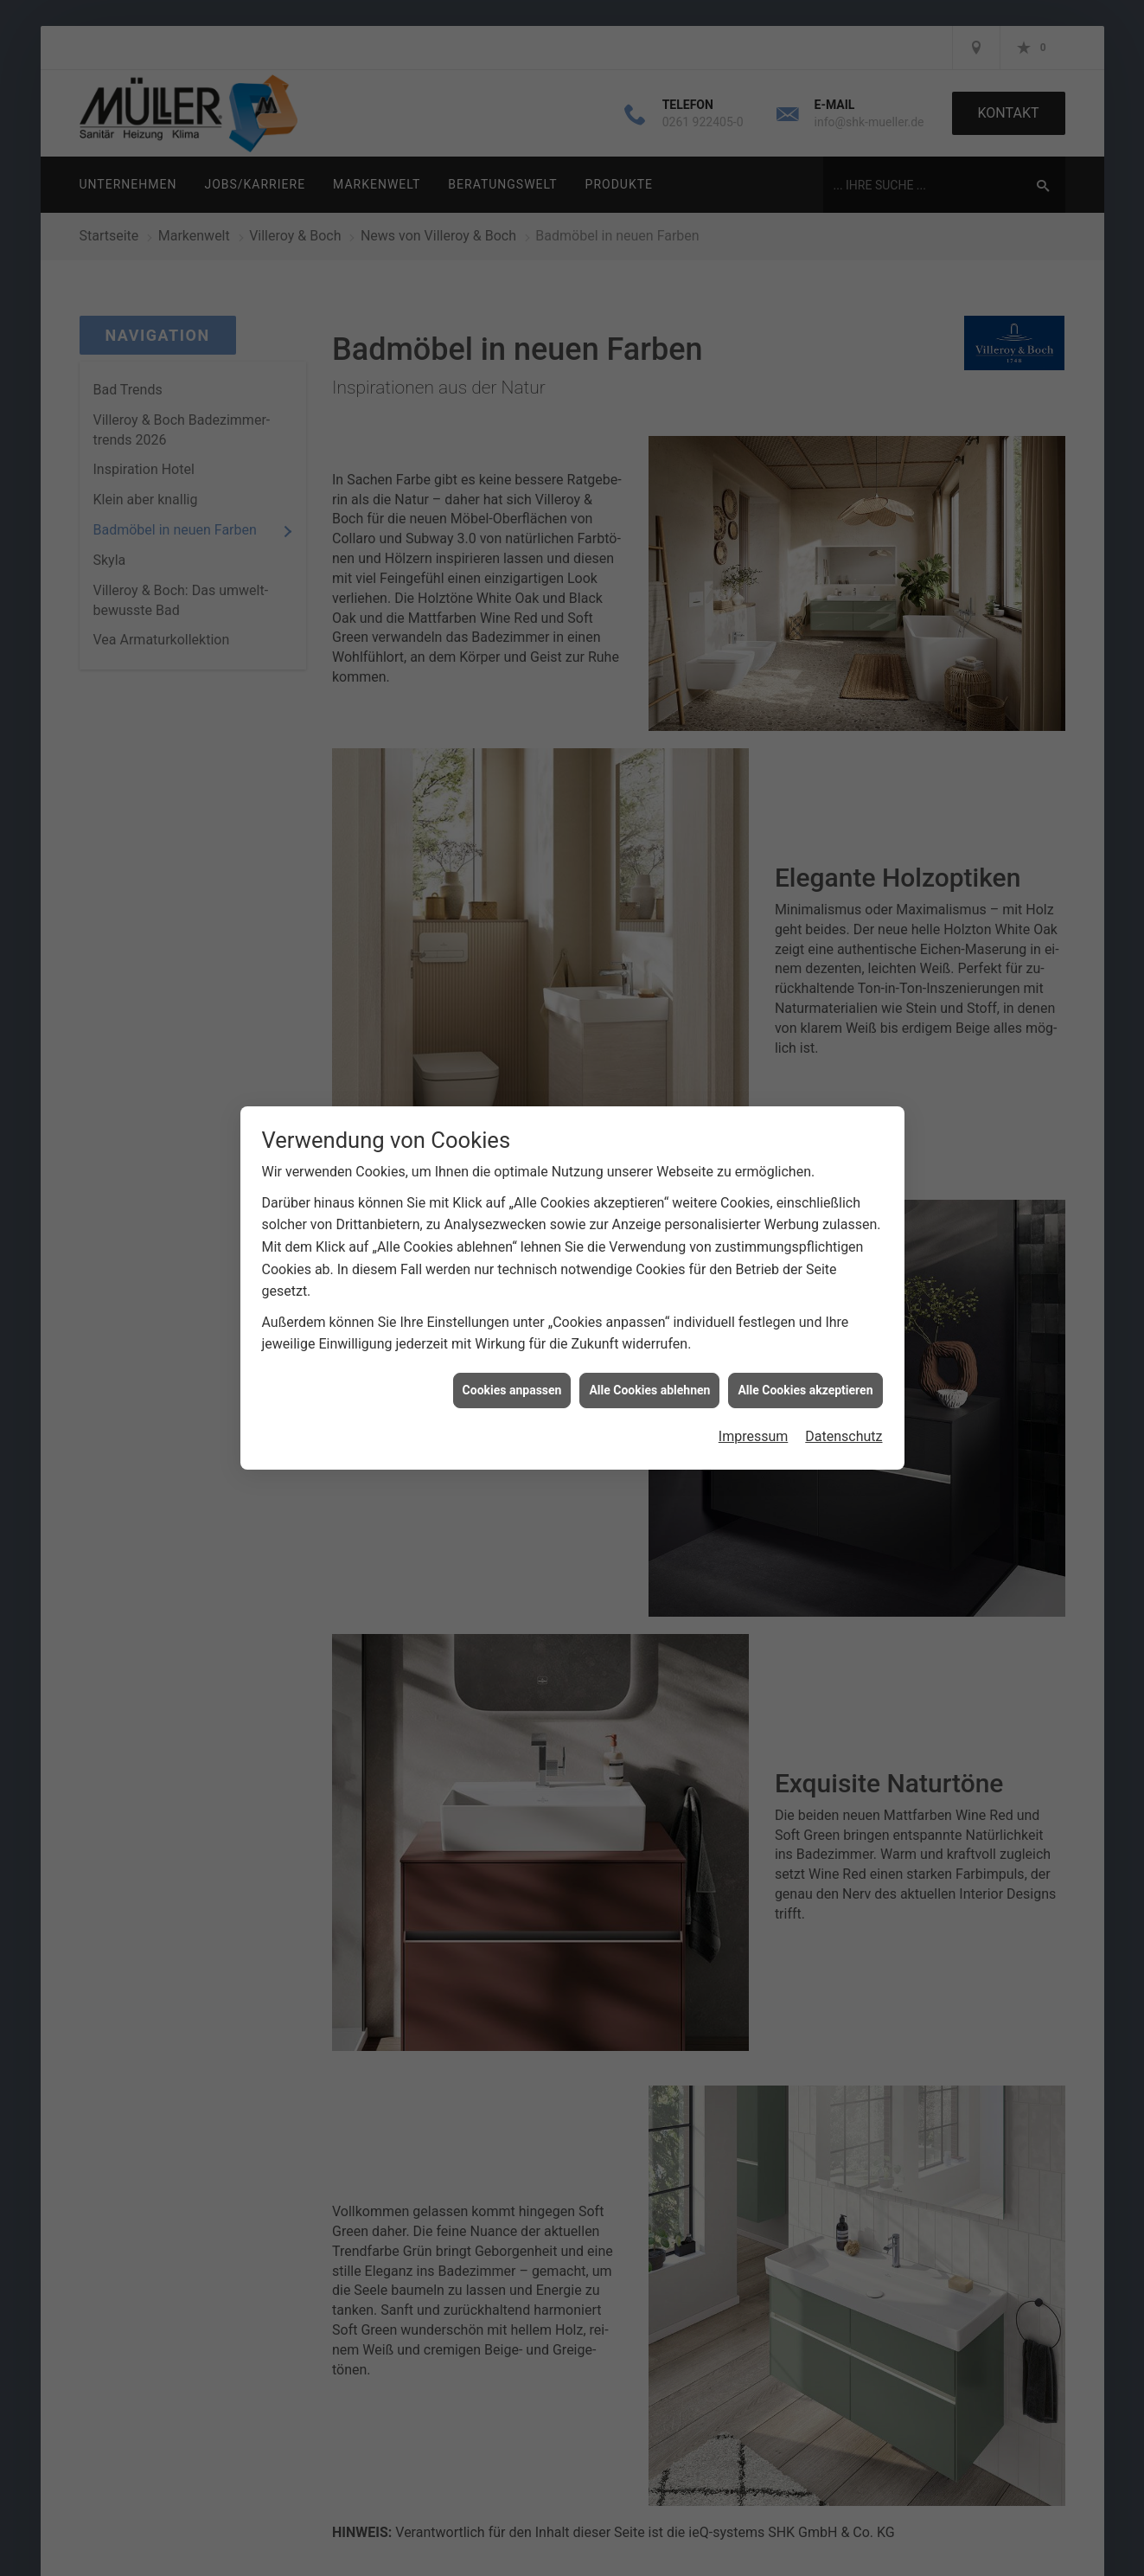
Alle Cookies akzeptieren (805, 1386)
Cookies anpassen (512, 1386)
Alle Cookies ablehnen (649, 1386)
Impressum (754, 1433)
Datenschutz (843, 1433)
